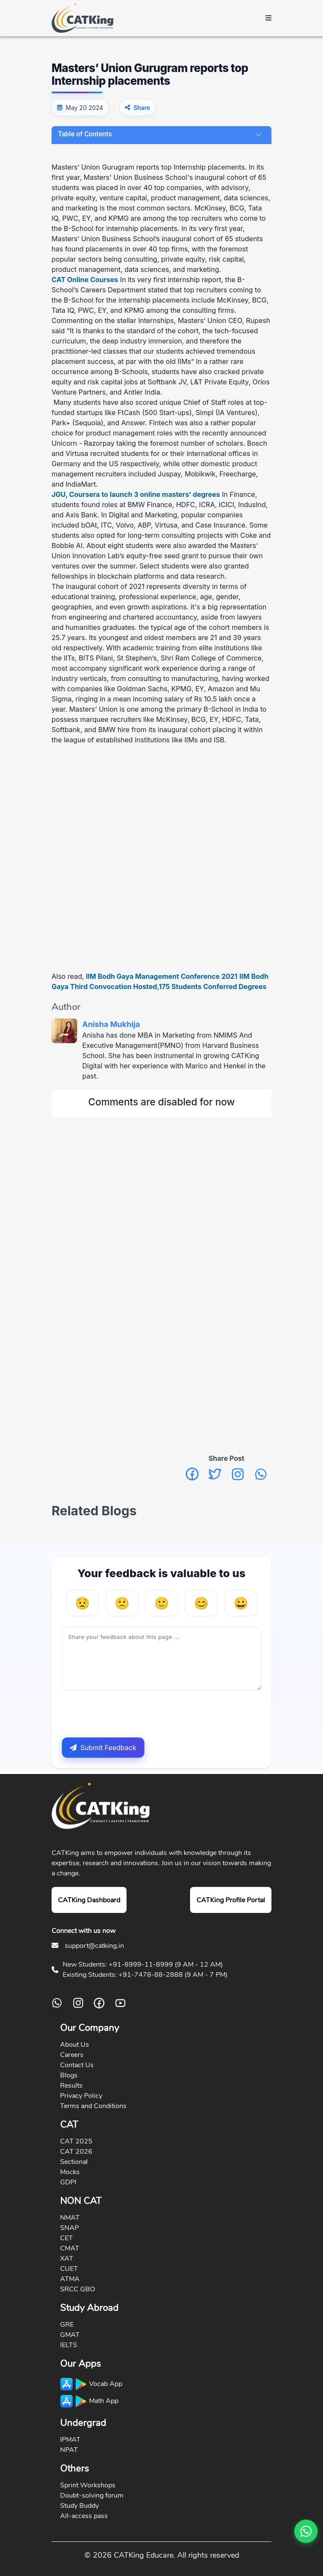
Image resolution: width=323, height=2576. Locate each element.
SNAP (69, 2228)
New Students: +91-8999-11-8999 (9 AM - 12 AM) (143, 1964)
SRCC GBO (77, 2289)
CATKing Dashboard (89, 1900)
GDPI (68, 2182)
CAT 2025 (76, 2141)
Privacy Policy (81, 2095)
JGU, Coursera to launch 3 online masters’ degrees (136, 494)
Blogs (69, 2075)
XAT (66, 2258)
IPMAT (70, 2439)
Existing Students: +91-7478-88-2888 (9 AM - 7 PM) (145, 1974)
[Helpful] (201, 1603)
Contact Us (77, 2065)
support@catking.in (94, 1945)
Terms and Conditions (93, 2106)
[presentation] (126, 1714)
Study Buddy (79, 2505)
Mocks (70, 2172)
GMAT (70, 2334)
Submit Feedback (103, 1747)
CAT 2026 (76, 2151)
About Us (74, 2044)
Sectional (74, 2161)
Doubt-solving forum (92, 2495)
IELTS (68, 2345)
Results (71, 2085)
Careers (72, 2055)
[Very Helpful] (241, 1603)
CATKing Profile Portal (230, 1900)
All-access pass (84, 2516)
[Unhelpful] (122, 1603)
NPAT (69, 2450)
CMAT (69, 2248)
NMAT (70, 2217)
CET (66, 2238)
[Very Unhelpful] (82, 1603)
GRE (67, 2324)
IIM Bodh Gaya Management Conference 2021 (162, 976)
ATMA (70, 2279)
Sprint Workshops (87, 2485)
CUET (69, 2268)
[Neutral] (161, 1603)
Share (141, 107)
